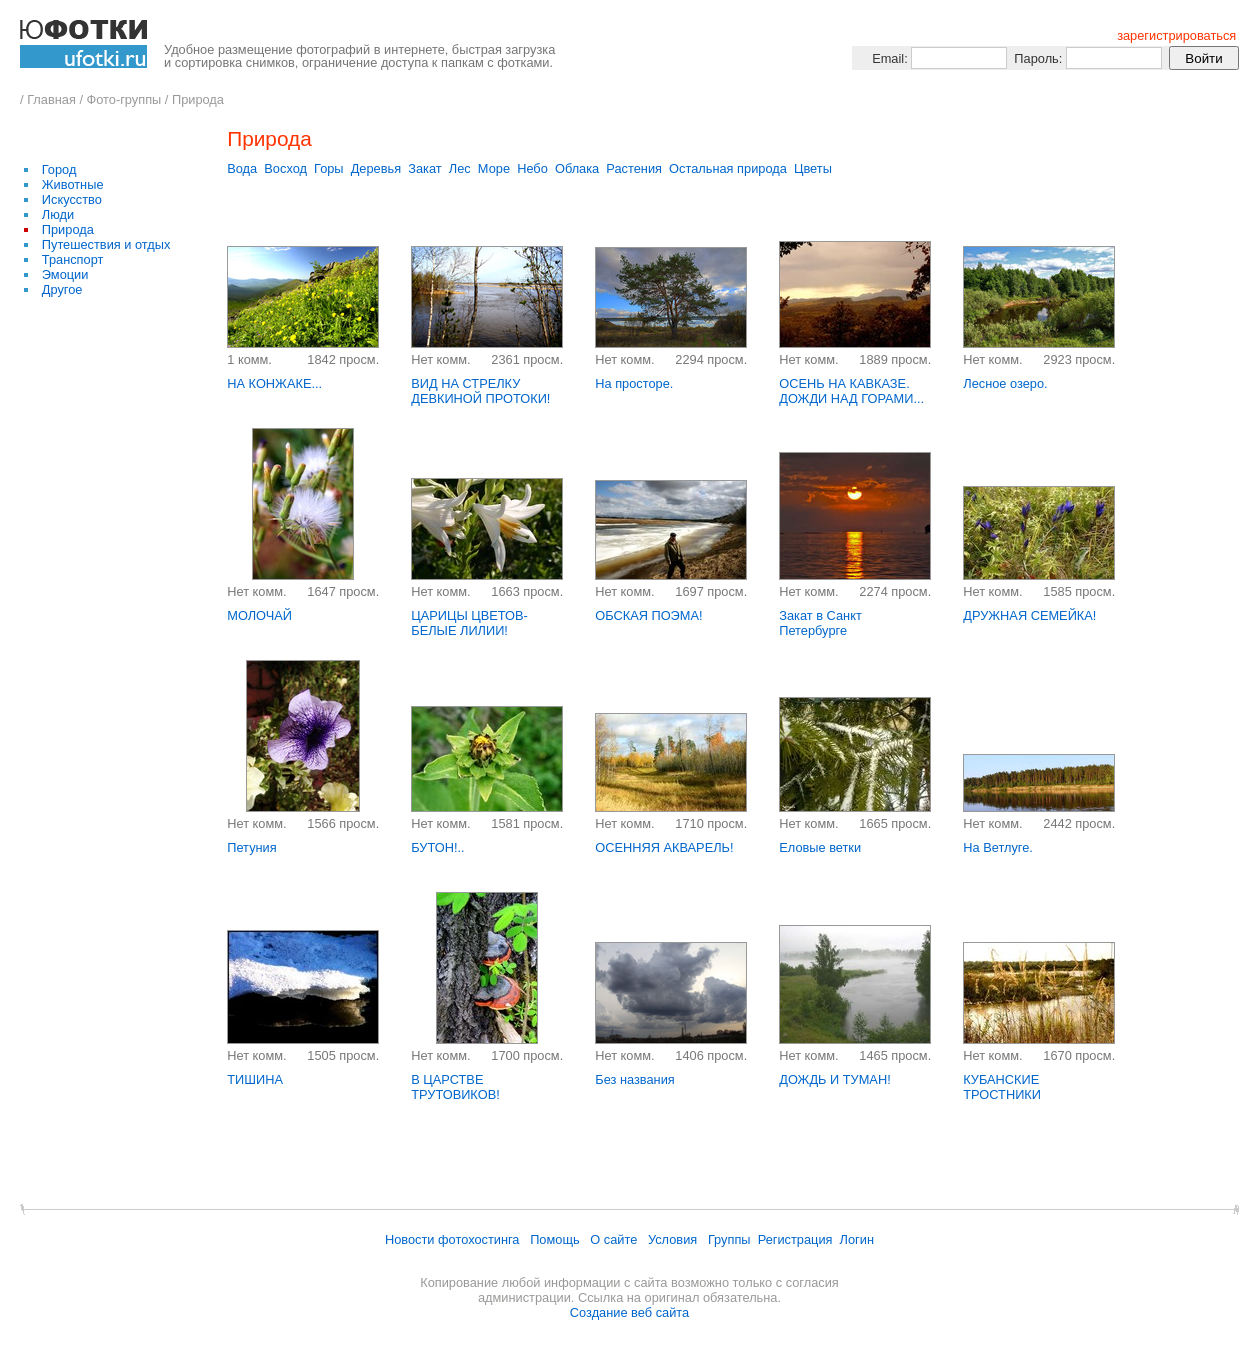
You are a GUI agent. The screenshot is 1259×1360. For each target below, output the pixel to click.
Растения (634, 168)
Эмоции (65, 274)
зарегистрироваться (1176, 35)
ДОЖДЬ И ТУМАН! (834, 1079)
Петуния (251, 847)
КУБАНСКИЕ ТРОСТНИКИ (1002, 1087)
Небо (532, 168)
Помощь (554, 1239)
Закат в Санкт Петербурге (820, 623)
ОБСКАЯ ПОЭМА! (648, 615)
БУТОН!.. (437, 847)
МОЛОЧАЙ (259, 615)
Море (494, 168)
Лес (460, 168)
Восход (285, 168)
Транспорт (73, 259)
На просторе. (634, 383)
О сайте (613, 1239)
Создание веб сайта (629, 1312)
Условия (672, 1239)
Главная (51, 99)
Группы (729, 1239)
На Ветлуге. (998, 847)
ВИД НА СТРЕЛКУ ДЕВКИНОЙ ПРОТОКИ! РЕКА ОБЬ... (480, 398)
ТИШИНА (255, 1079)
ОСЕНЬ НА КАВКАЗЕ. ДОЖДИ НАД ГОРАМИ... (851, 391)
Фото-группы (124, 99)
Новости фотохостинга (452, 1239)
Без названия (634, 1079)
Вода (242, 168)
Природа (198, 99)
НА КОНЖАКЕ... (274, 383)
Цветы (813, 168)
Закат (424, 168)
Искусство (72, 199)
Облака (577, 168)
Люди (58, 214)
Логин (857, 1239)
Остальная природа (728, 168)
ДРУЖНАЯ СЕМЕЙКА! (1029, 615)
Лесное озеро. (1005, 383)
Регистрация (795, 1239)
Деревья (376, 168)
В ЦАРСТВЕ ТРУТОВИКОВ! (455, 1087)
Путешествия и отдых (106, 244)
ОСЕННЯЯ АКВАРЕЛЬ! (664, 847)
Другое (62, 289)
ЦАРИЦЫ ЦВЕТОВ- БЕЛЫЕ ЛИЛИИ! (469, 623)
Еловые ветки (820, 847)
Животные (73, 184)
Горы (329, 168)
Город (59, 169)
